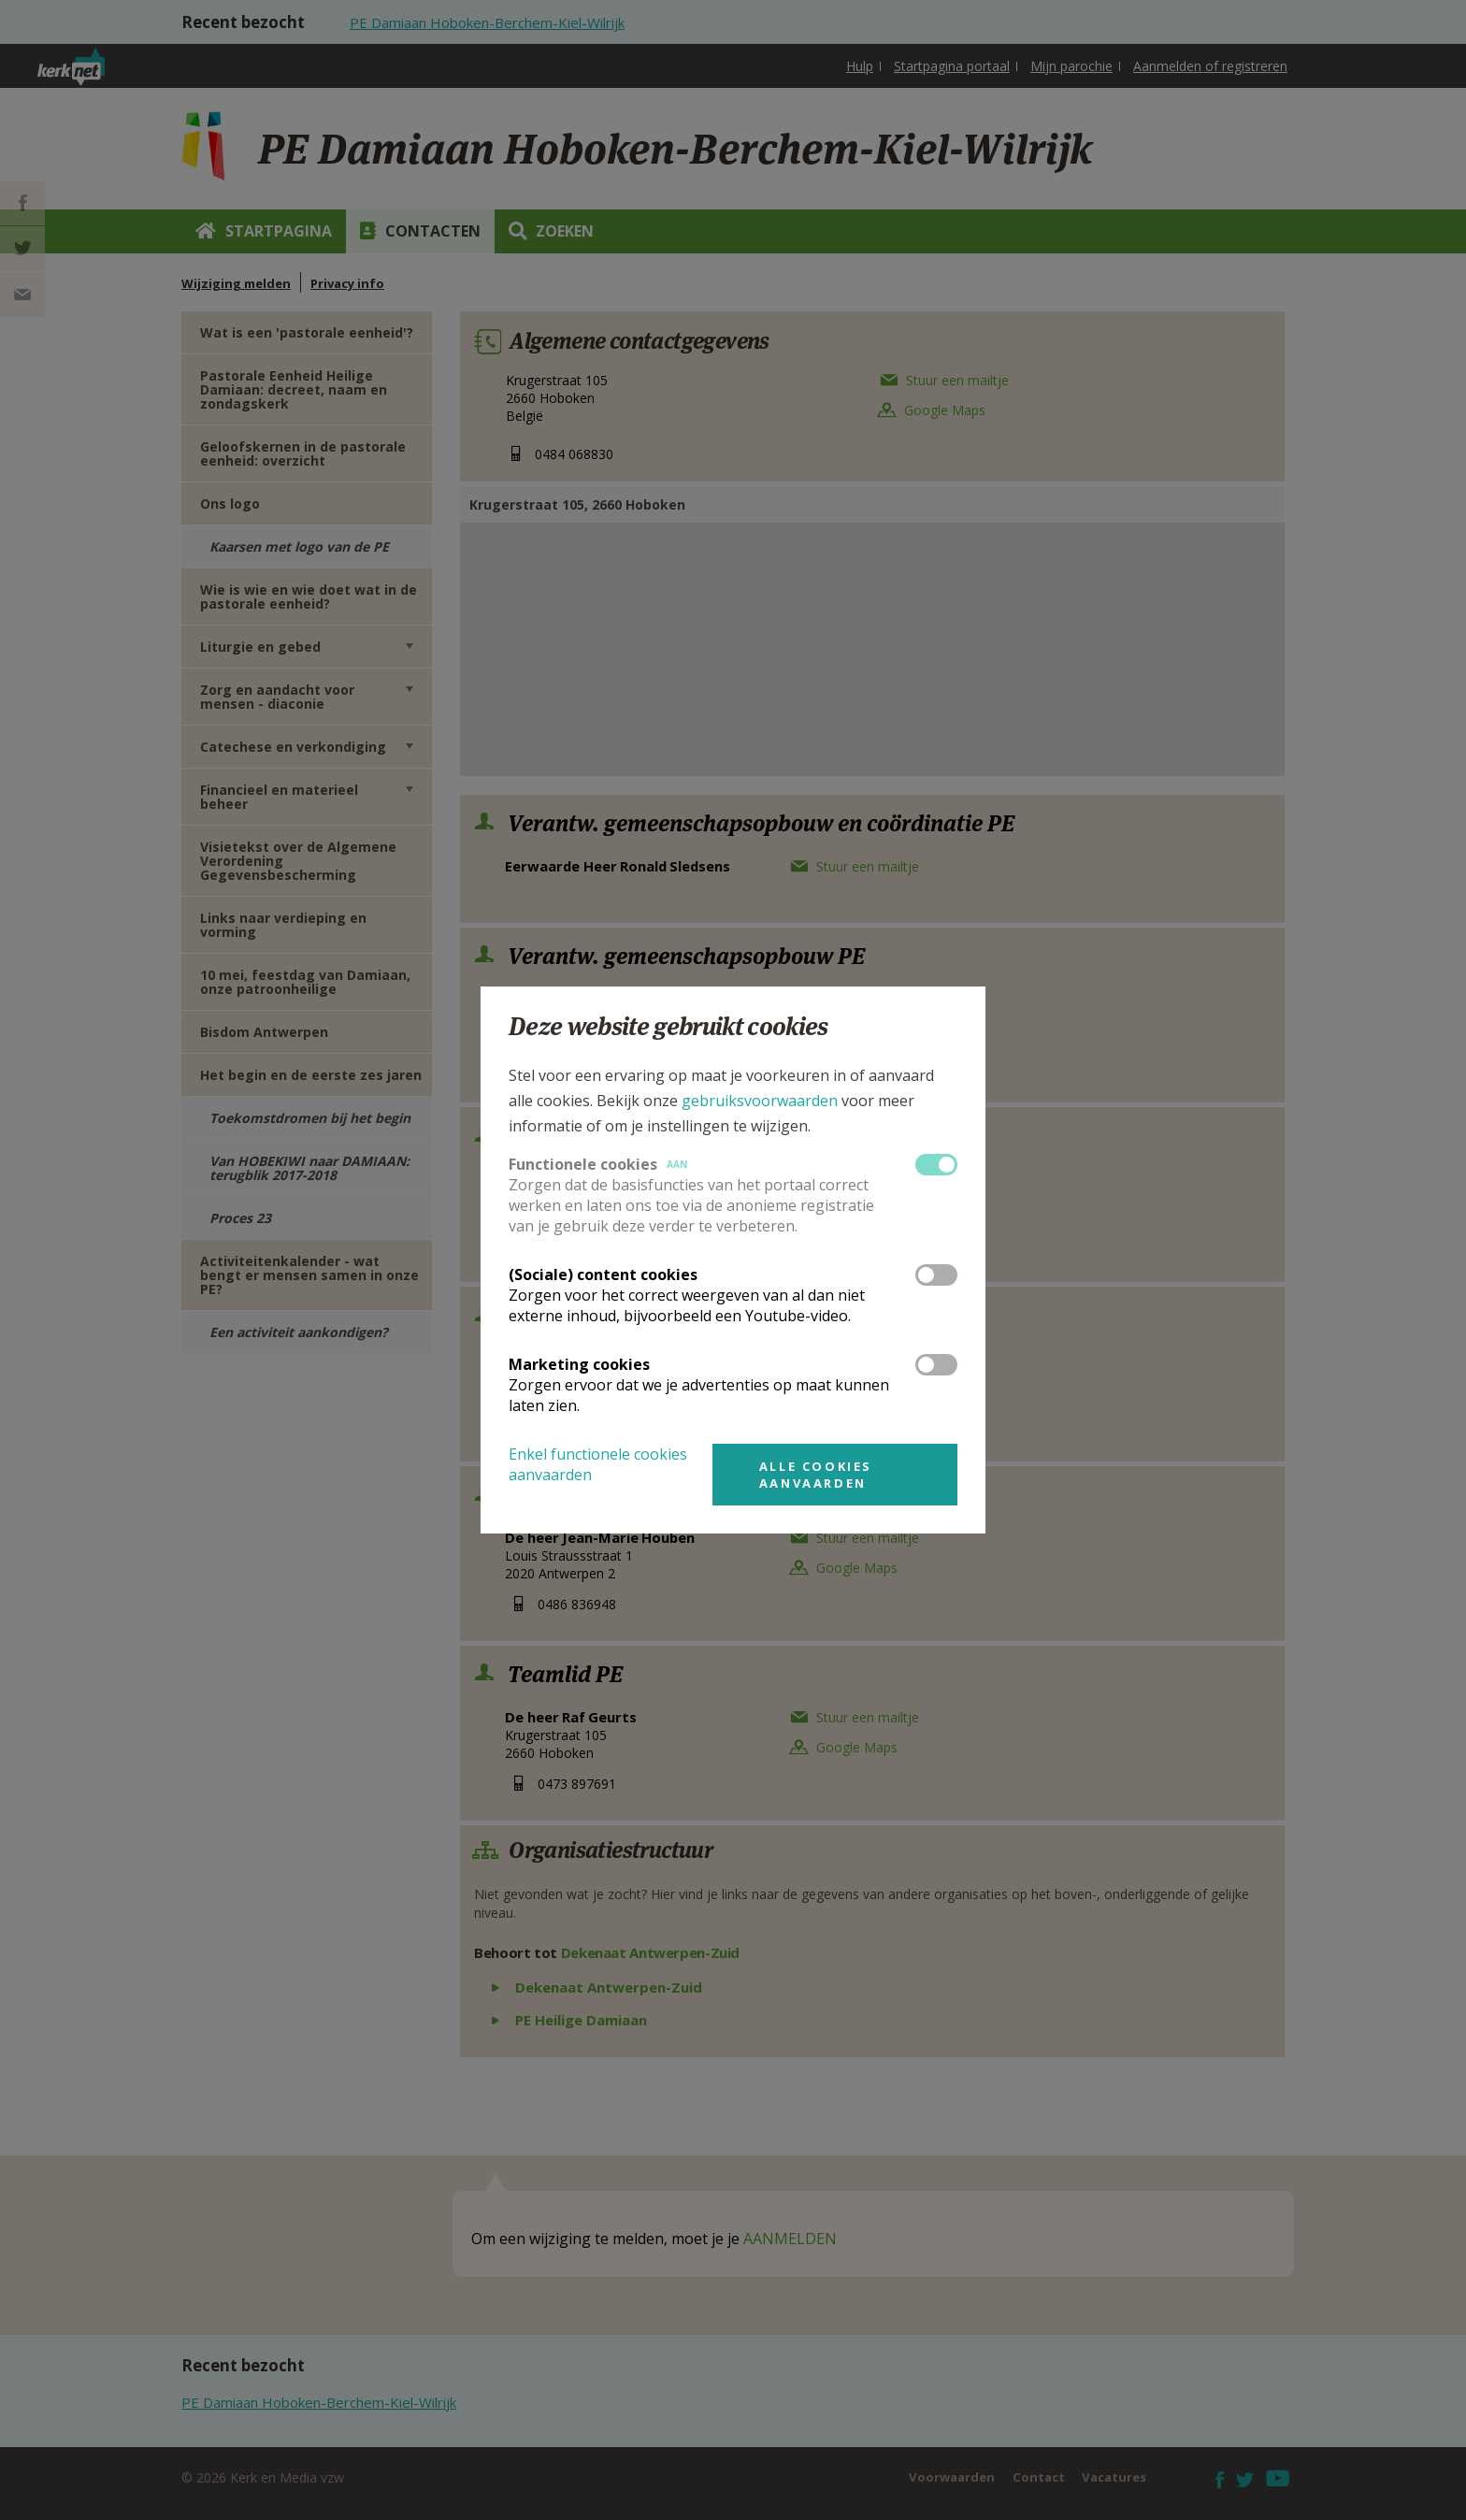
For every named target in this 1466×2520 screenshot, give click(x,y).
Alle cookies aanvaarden (815, 1474)
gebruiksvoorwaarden (760, 1100)
